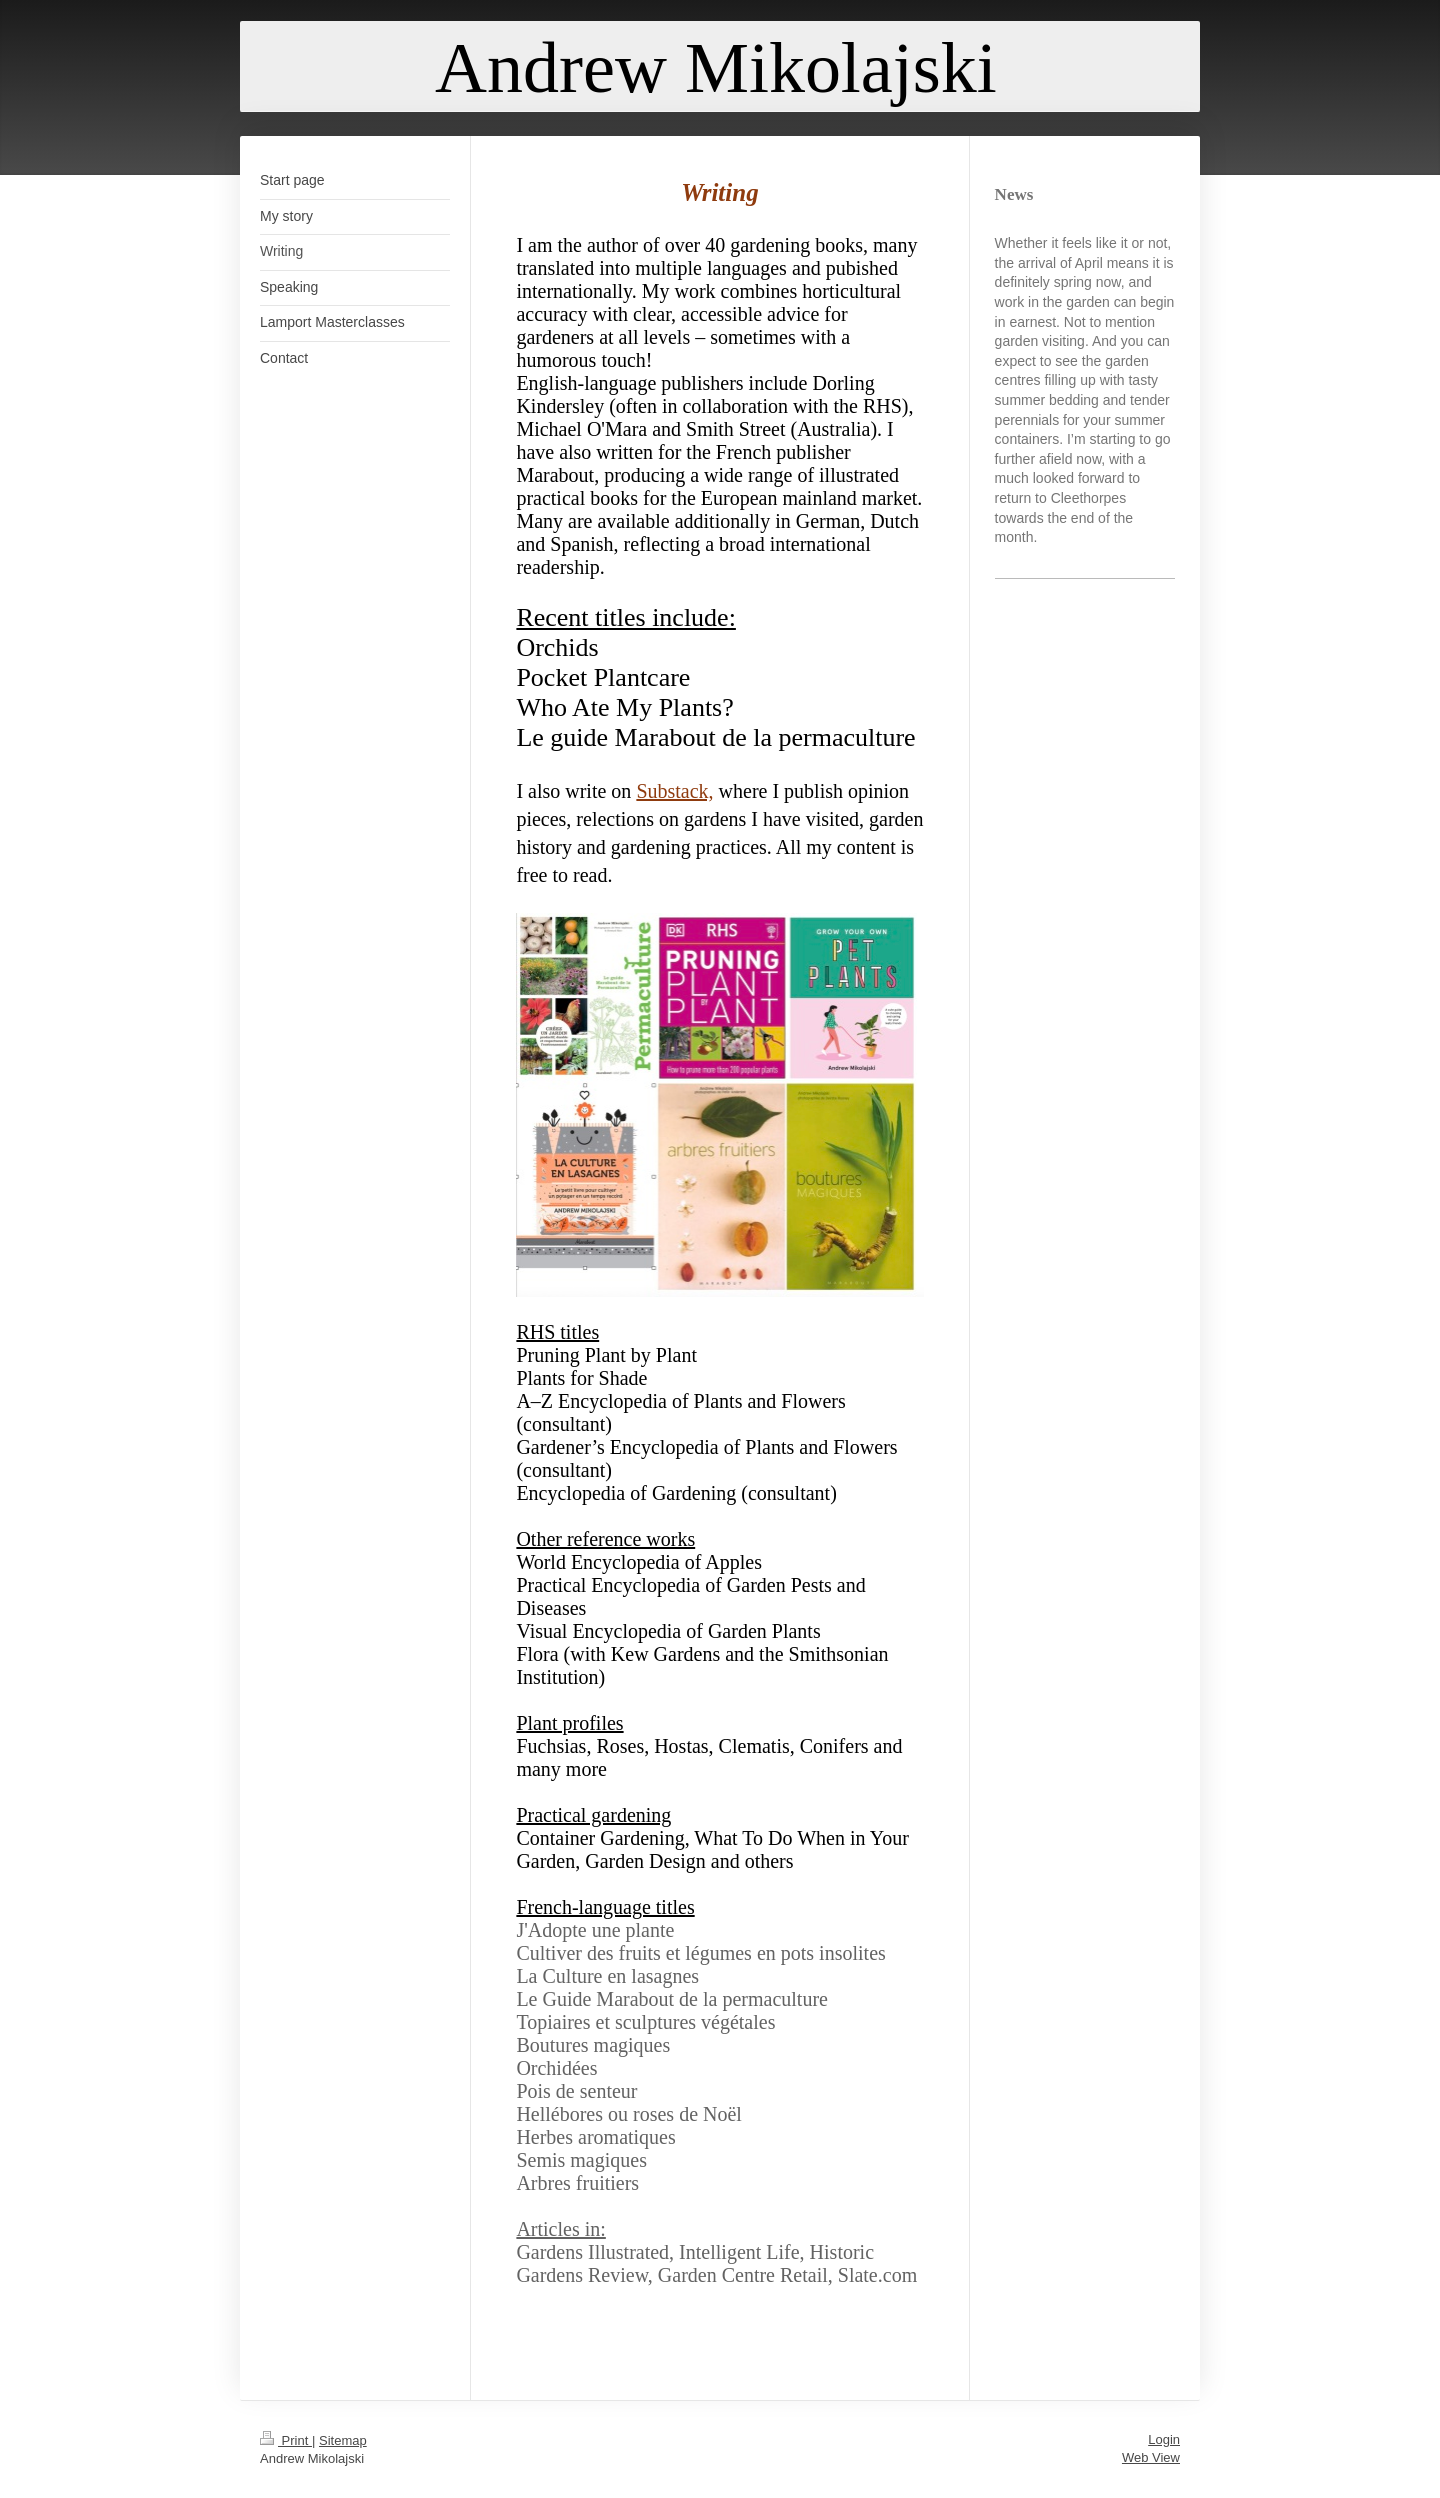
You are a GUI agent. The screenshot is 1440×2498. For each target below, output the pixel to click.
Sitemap (343, 2440)
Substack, (674, 791)
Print (286, 2440)
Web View (1151, 2457)
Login (1164, 2439)
